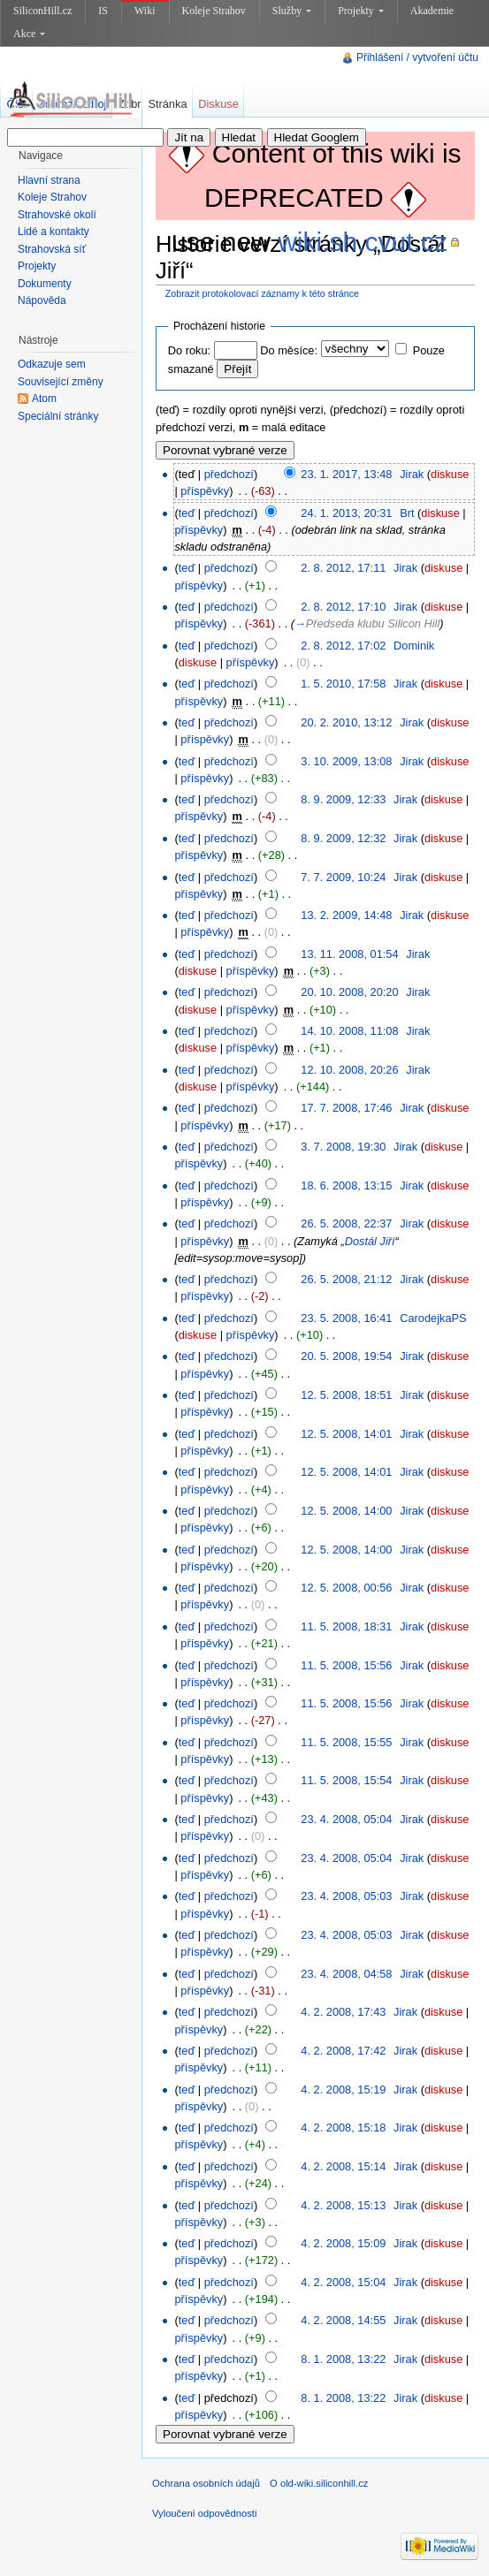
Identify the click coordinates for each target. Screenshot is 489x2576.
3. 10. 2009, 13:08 (346, 761)
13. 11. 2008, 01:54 (349, 954)
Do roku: (189, 350)
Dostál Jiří (370, 1241)
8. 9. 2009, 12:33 (343, 799)
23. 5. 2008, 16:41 (346, 1318)
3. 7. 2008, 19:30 (343, 1146)
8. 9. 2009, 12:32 (343, 838)
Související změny (60, 382)
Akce (29, 33)
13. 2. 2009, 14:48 (346, 915)
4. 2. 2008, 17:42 (343, 2050)
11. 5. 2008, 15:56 (346, 1665)
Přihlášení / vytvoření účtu (417, 57)
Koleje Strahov (214, 10)
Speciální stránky (58, 416)
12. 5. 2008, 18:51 (346, 1395)
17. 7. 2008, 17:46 (346, 1107)
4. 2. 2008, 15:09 (343, 2243)
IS (103, 10)
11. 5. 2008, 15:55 (346, 1742)
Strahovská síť (52, 249)
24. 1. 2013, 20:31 (346, 513)
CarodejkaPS (433, 1318)
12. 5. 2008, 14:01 (346, 1433)
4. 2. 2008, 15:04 (343, 2282)
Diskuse (218, 103)
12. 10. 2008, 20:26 (349, 1069)
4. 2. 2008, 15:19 (343, 2089)
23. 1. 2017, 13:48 (346, 474)
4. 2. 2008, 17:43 (343, 2011)
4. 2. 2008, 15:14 (343, 2166)
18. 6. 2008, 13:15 (346, 1185)
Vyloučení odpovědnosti (204, 2513)
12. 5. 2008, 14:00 (346, 1510)
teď (187, 513)
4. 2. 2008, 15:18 (343, 2127)
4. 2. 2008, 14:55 (343, 2320)
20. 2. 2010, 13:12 (346, 722)
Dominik (413, 645)
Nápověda (42, 300)
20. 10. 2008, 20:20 (349, 992)
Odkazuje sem (52, 364)
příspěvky (204, 491)
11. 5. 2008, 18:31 (346, 1626)
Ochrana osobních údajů (206, 2483)
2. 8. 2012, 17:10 (343, 606)
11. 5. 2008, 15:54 (346, 1780)
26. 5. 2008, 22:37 (346, 1223)
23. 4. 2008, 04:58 (346, 1973)
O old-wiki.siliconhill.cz (319, 2483)
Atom (44, 398)
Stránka (167, 103)
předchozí (229, 474)
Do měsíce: (288, 350)
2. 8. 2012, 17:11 (343, 567)
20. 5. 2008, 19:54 (346, 1356)
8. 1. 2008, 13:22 (343, 2359)
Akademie (432, 10)
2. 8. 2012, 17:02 (343, 645)
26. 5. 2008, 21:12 (346, 1279)
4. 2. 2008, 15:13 (343, 2205)
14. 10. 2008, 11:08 (349, 1030)
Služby (291, 10)
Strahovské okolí (57, 215)
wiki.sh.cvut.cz (362, 241)
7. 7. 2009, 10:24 (343, 877)
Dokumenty (45, 283)
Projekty (361, 10)
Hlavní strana (49, 180)
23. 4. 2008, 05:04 (346, 1819)
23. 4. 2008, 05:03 (346, 1896)
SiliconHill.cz (42, 10)
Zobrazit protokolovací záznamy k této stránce (262, 293)
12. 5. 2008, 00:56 (346, 1587)
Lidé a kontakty (53, 231)
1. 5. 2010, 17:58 (343, 683)
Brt (407, 513)
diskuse (450, 474)
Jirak (412, 474)
